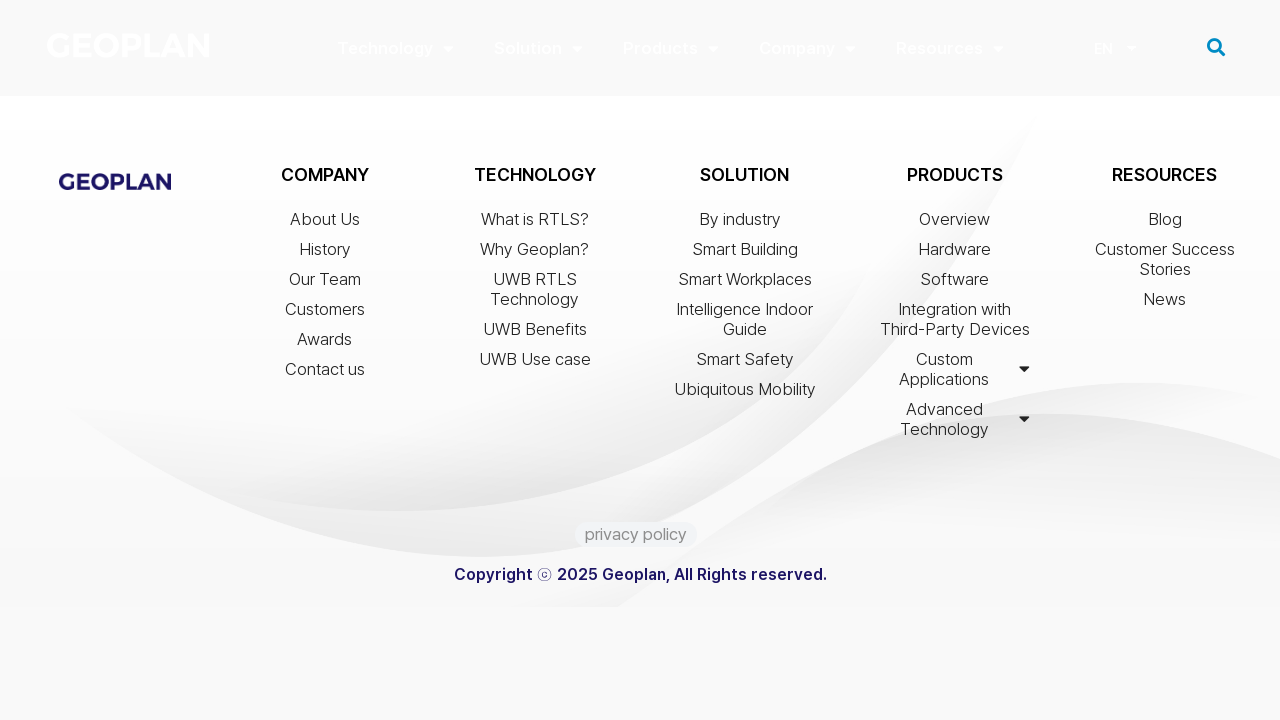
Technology (395, 48)
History (325, 254)
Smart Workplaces (745, 284)
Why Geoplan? (534, 254)
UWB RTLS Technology (534, 294)
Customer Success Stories (1165, 264)
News (1164, 304)
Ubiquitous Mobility (745, 394)
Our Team (325, 284)
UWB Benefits (535, 334)
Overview (954, 224)
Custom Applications (964, 374)
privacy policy (636, 539)
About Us (325, 224)
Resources (950, 48)
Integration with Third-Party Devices (955, 324)
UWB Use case (535, 364)
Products (671, 48)
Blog (1165, 224)
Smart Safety (745, 364)
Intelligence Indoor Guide (744, 324)
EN (1103, 51)
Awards (324, 344)
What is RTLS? (535, 224)
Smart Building (745, 254)
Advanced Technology (965, 424)
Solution (538, 48)
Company (807, 48)
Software (954, 284)
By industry (745, 224)
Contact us (325, 374)
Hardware (954, 254)
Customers (325, 314)
